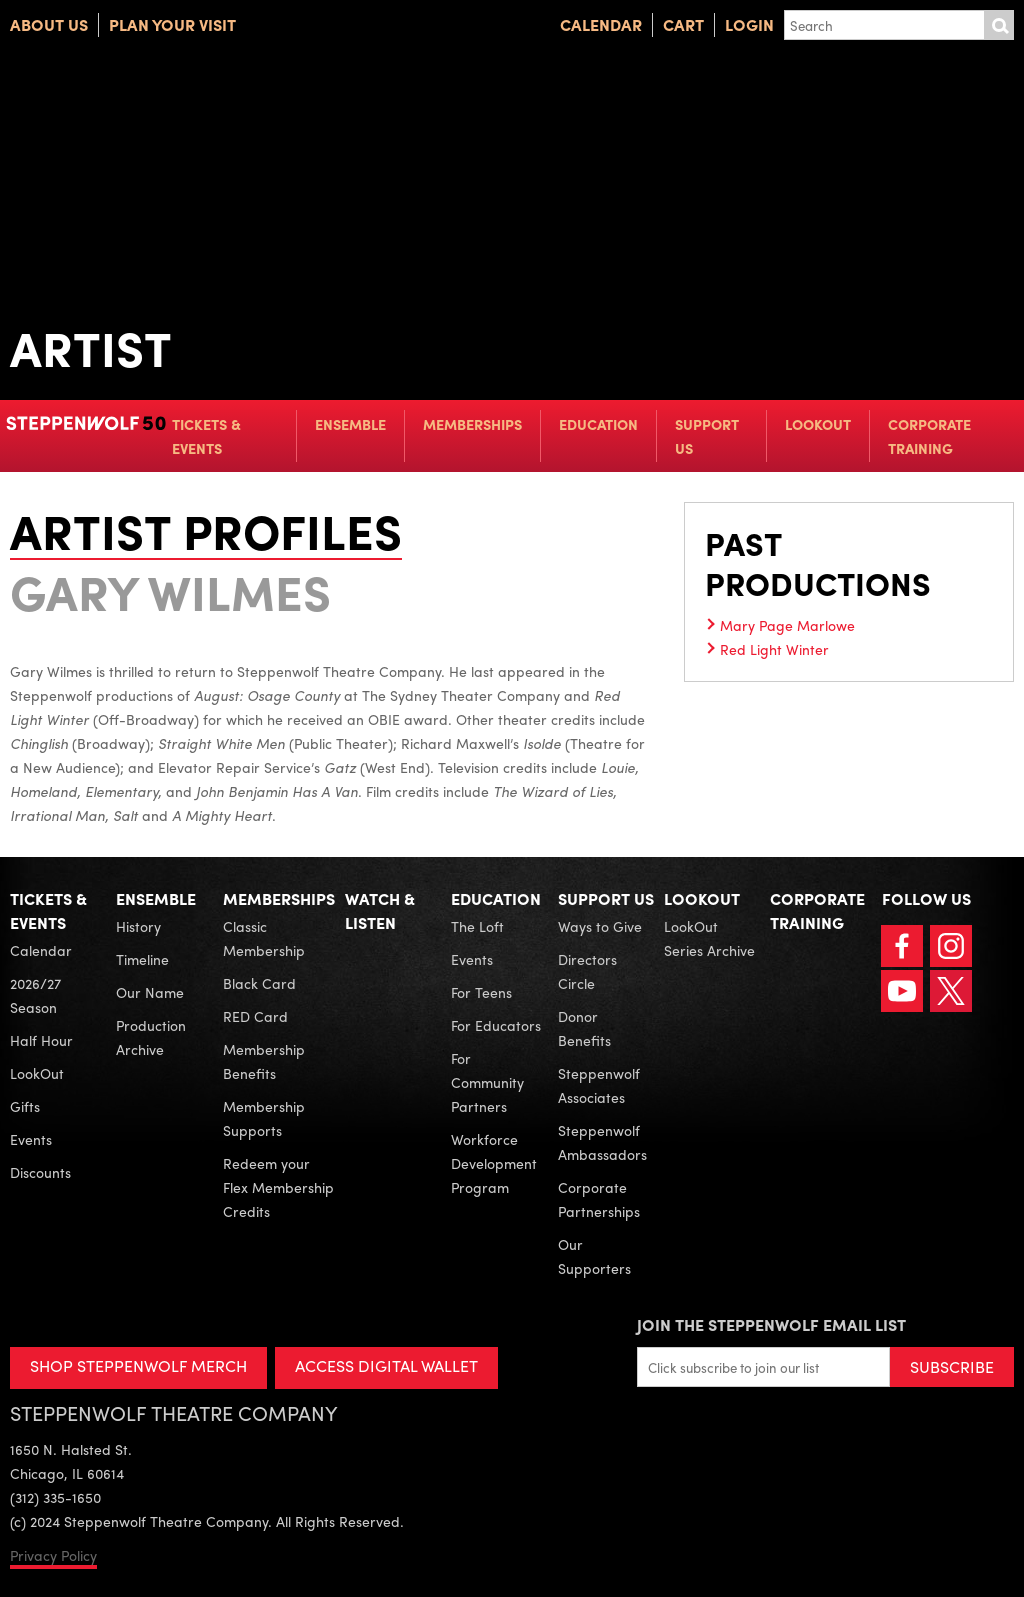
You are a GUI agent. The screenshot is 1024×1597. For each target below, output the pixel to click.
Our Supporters (594, 1256)
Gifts (25, 1106)
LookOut (818, 424)
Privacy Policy (53, 1555)
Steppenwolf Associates (599, 1085)
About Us (49, 24)
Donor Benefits (584, 1028)
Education (598, 424)
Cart (683, 24)
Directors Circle (587, 971)
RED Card (255, 1016)
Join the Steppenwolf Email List (771, 1324)
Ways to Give (600, 926)
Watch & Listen (380, 910)
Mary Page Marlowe (787, 625)
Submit (999, 25)
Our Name (150, 992)
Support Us (707, 436)
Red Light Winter (774, 649)
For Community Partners (487, 1082)
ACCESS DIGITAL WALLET (386, 1365)
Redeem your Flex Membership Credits (278, 1187)
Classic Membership (264, 938)
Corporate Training (929, 436)
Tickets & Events (206, 436)
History (138, 926)
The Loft (477, 926)
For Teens (481, 992)
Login (749, 24)
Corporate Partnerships (599, 1199)
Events (31, 1139)
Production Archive (151, 1037)
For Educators (496, 1025)
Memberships (472, 424)
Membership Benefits (264, 1061)
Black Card (259, 983)
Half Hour (41, 1040)
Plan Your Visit (172, 24)
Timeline (142, 959)
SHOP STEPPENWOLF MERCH (138, 1365)
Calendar (601, 24)
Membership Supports (264, 1118)
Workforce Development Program (494, 1163)
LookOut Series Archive (709, 938)
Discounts (40, 1172)
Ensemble (350, 424)
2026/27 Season (35, 995)
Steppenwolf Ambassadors (602, 1142)
